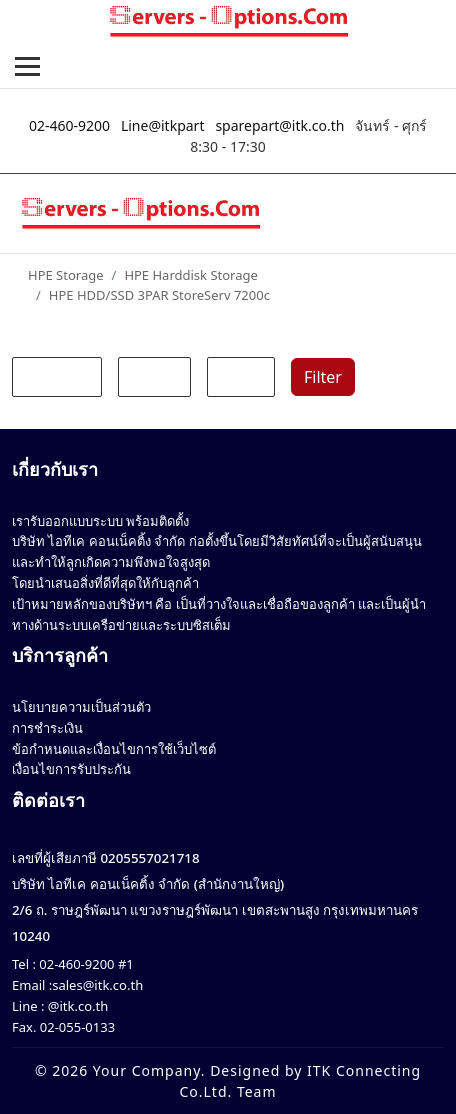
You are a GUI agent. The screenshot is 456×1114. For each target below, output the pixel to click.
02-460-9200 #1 (85, 964)
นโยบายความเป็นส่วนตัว (81, 707)
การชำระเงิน (47, 728)
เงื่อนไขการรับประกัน (71, 769)
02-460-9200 (69, 125)
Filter (323, 377)
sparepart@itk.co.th (279, 125)
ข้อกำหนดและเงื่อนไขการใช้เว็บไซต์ (114, 749)
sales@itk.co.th (97, 985)
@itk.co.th (76, 1006)
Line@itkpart (163, 125)
